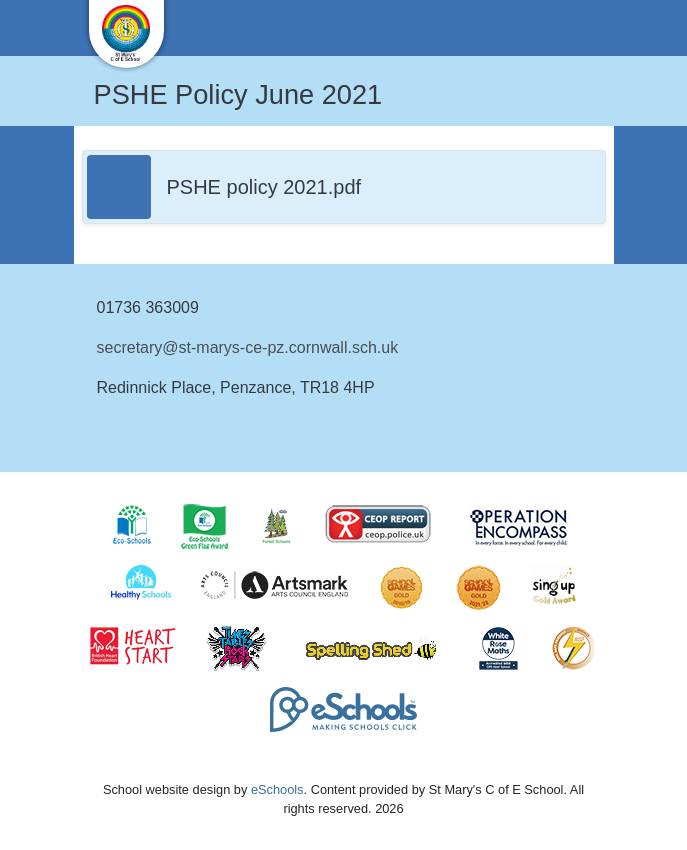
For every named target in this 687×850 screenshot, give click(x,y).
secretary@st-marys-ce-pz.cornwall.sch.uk (248, 347)
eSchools (277, 789)
